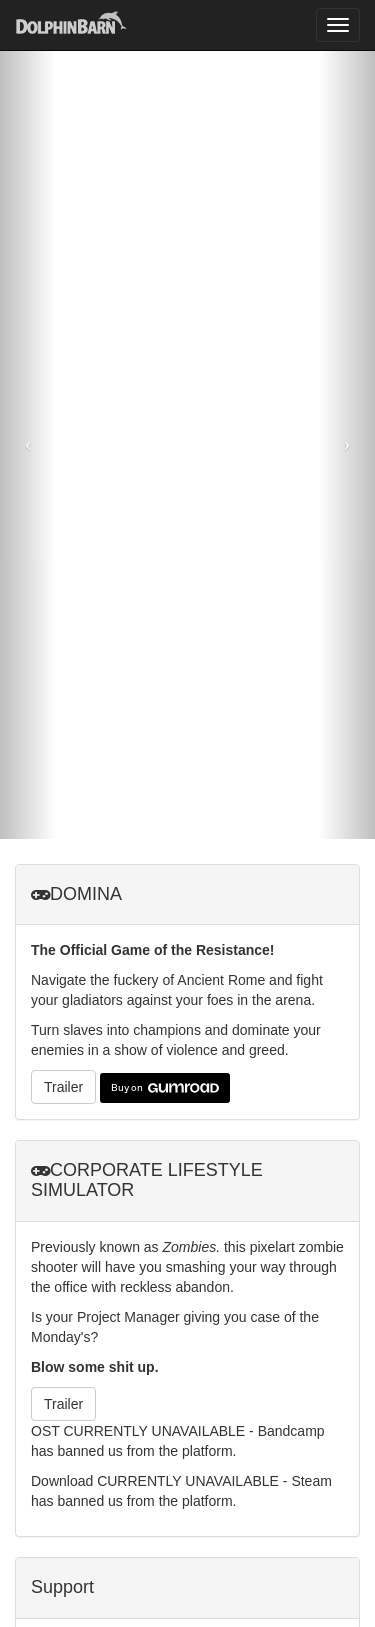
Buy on (165, 1088)
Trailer (63, 1087)
